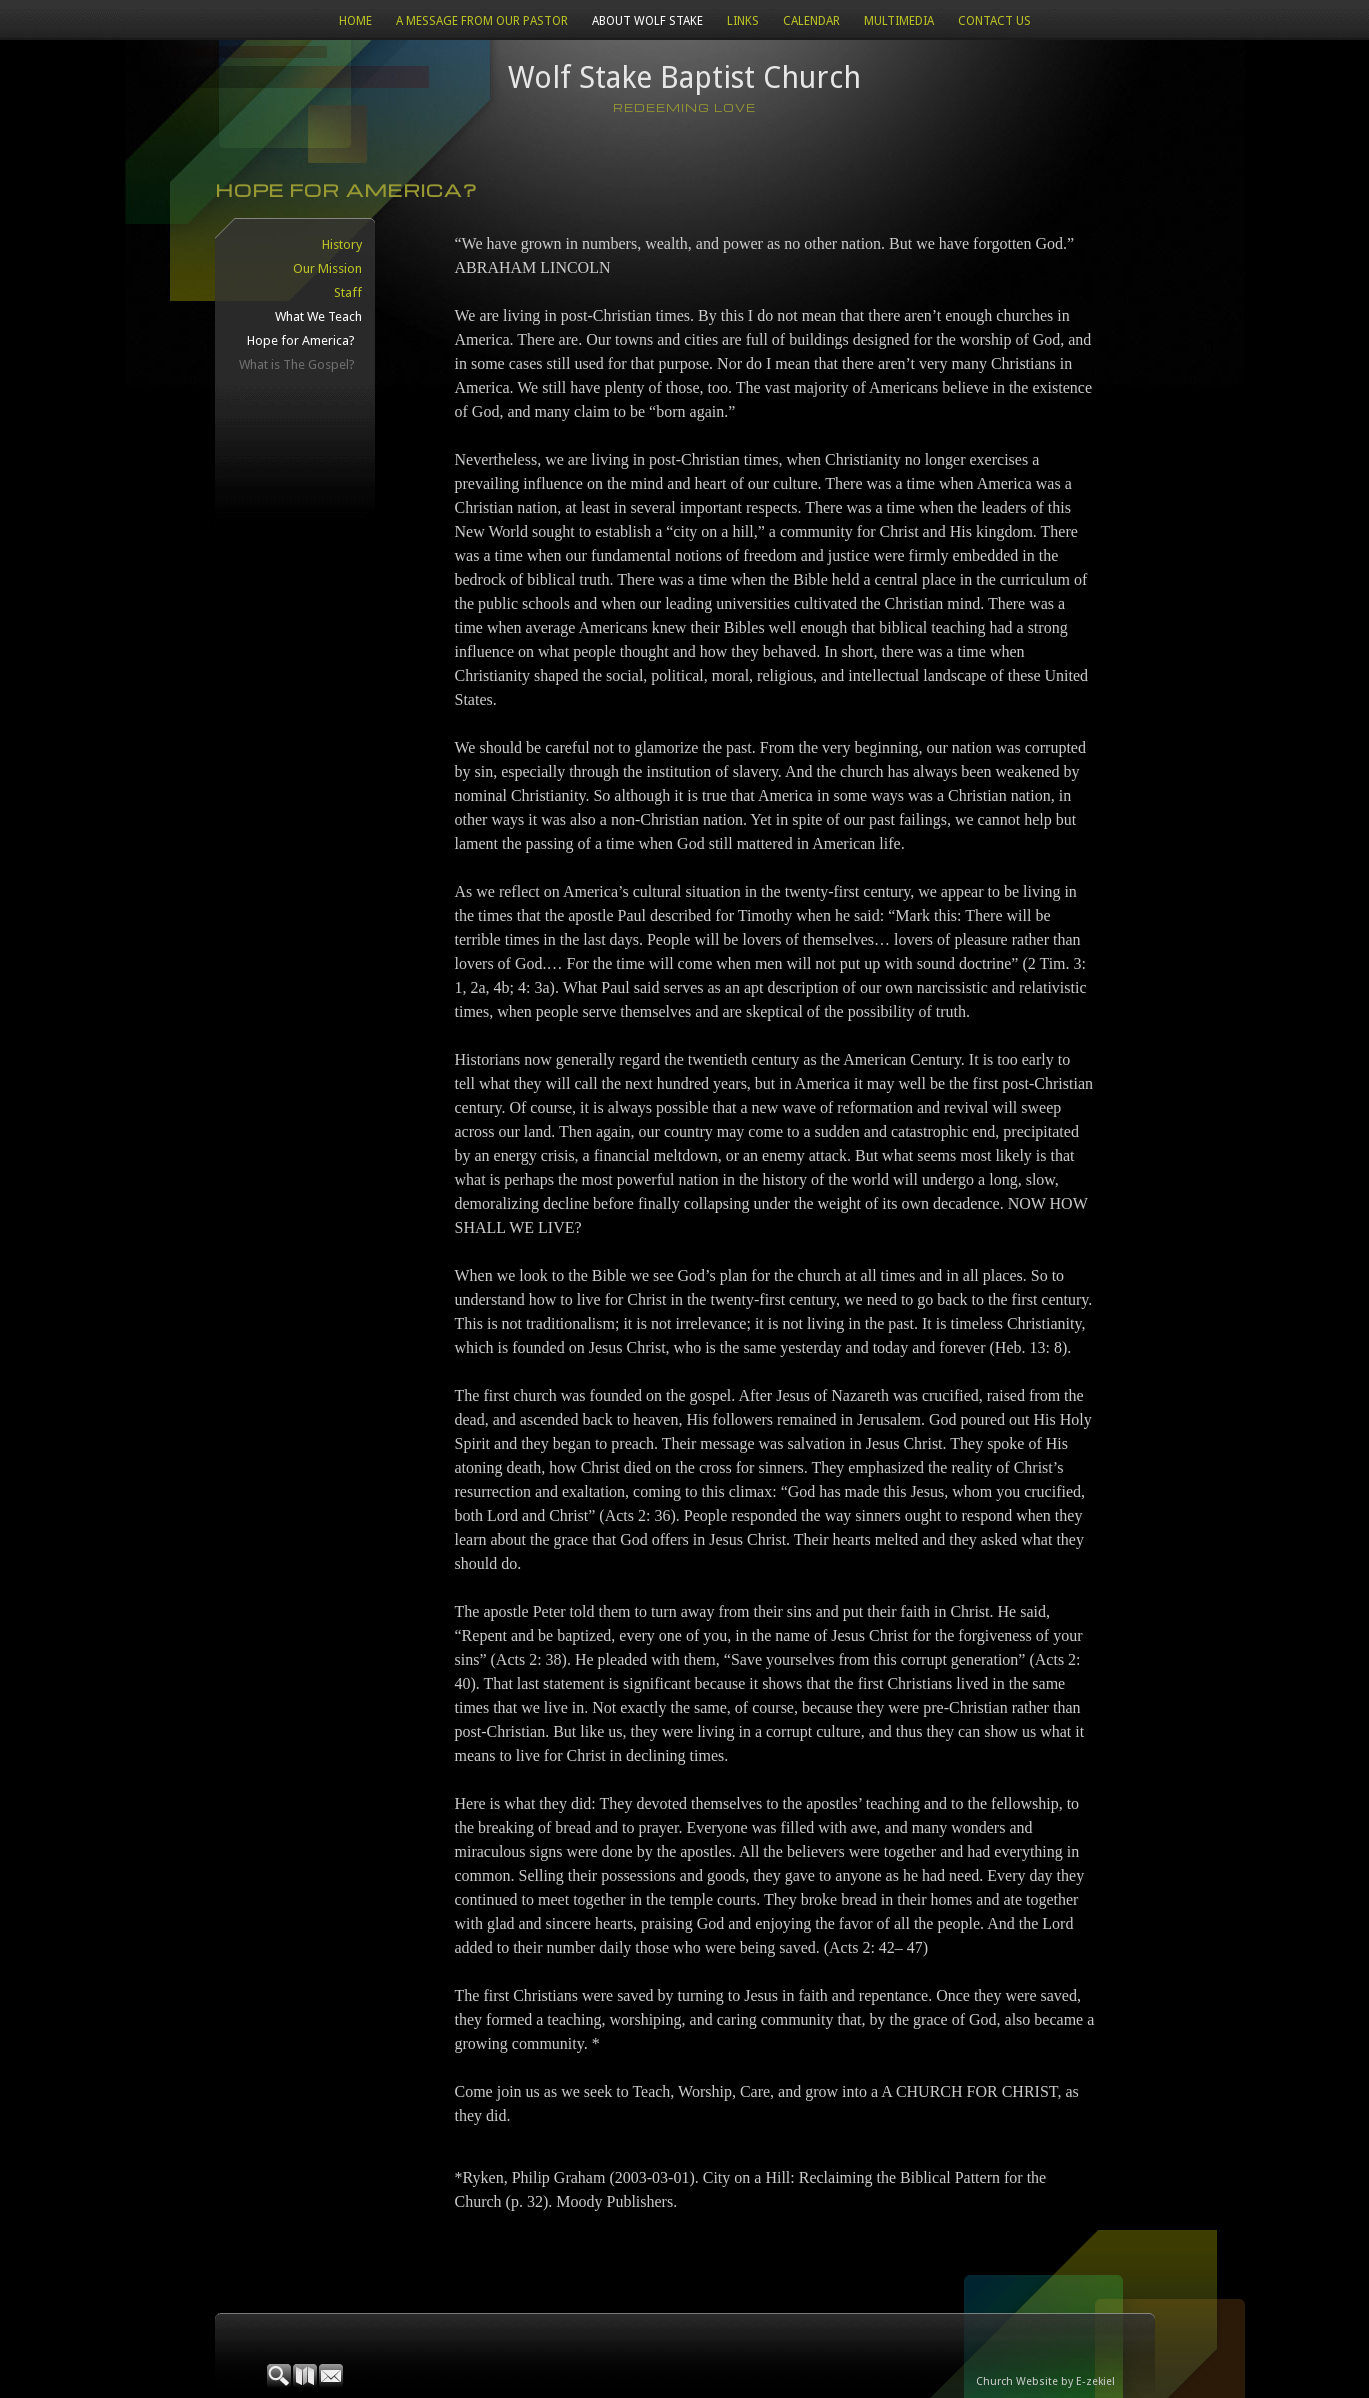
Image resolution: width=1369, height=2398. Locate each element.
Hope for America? (301, 340)
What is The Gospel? (297, 364)
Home (355, 21)
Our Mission (327, 268)
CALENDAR (811, 21)
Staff (348, 292)
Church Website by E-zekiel (1045, 2381)
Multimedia (899, 21)
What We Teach (318, 316)
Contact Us (994, 21)
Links (743, 21)
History (342, 244)
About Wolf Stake (647, 21)
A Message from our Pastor (482, 21)
